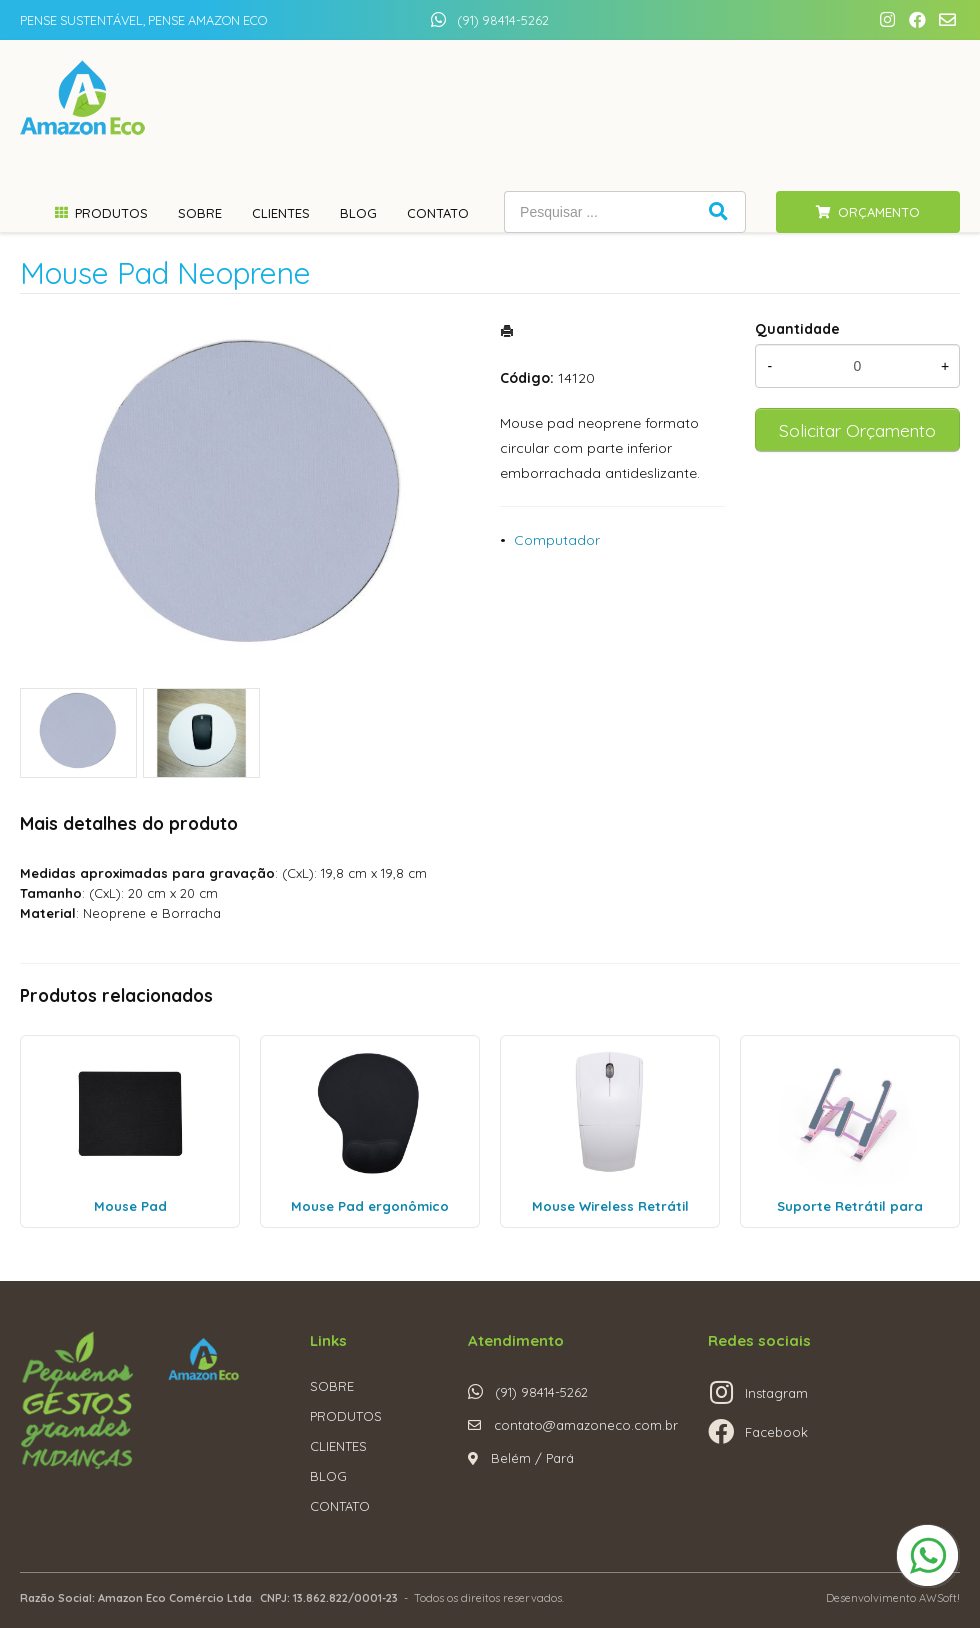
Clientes (281, 213)
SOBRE (332, 1386)
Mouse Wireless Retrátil (610, 1206)
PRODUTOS (346, 1416)
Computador (557, 540)
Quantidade (797, 329)
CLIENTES (338, 1446)
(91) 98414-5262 (503, 20)
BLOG (328, 1476)
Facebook (776, 1432)
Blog (358, 213)
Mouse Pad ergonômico (370, 1206)
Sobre (200, 213)
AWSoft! (939, 1598)
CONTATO (340, 1506)
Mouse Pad (130, 1206)
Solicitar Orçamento (857, 430)
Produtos (111, 213)
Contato (438, 213)
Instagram (776, 1393)
